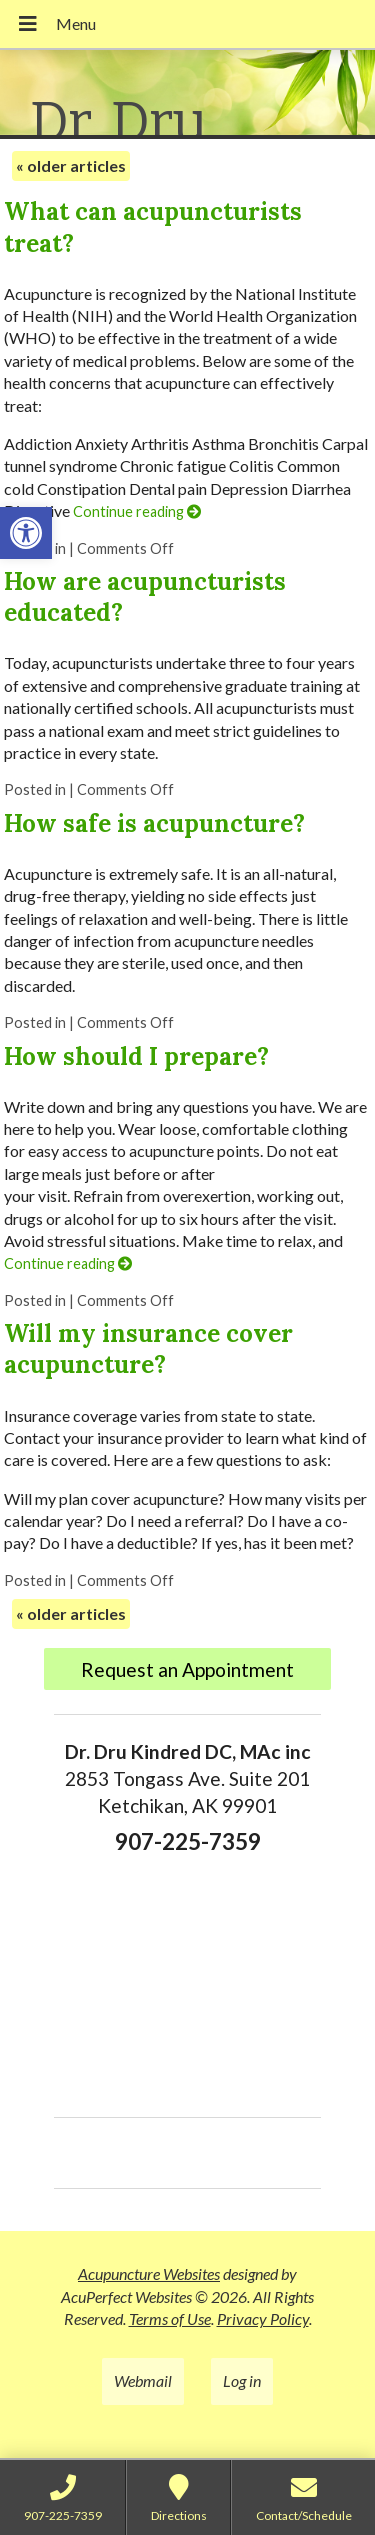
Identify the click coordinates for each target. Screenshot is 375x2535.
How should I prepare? (136, 1056)
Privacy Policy (263, 2318)
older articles (71, 165)
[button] (26, 533)
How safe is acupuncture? (154, 823)
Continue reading (137, 511)
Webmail (143, 2380)
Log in (242, 2380)
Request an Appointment (187, 1669)
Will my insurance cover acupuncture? (148, 1349)
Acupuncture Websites (149, 2273)
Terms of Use (170, 2318)
